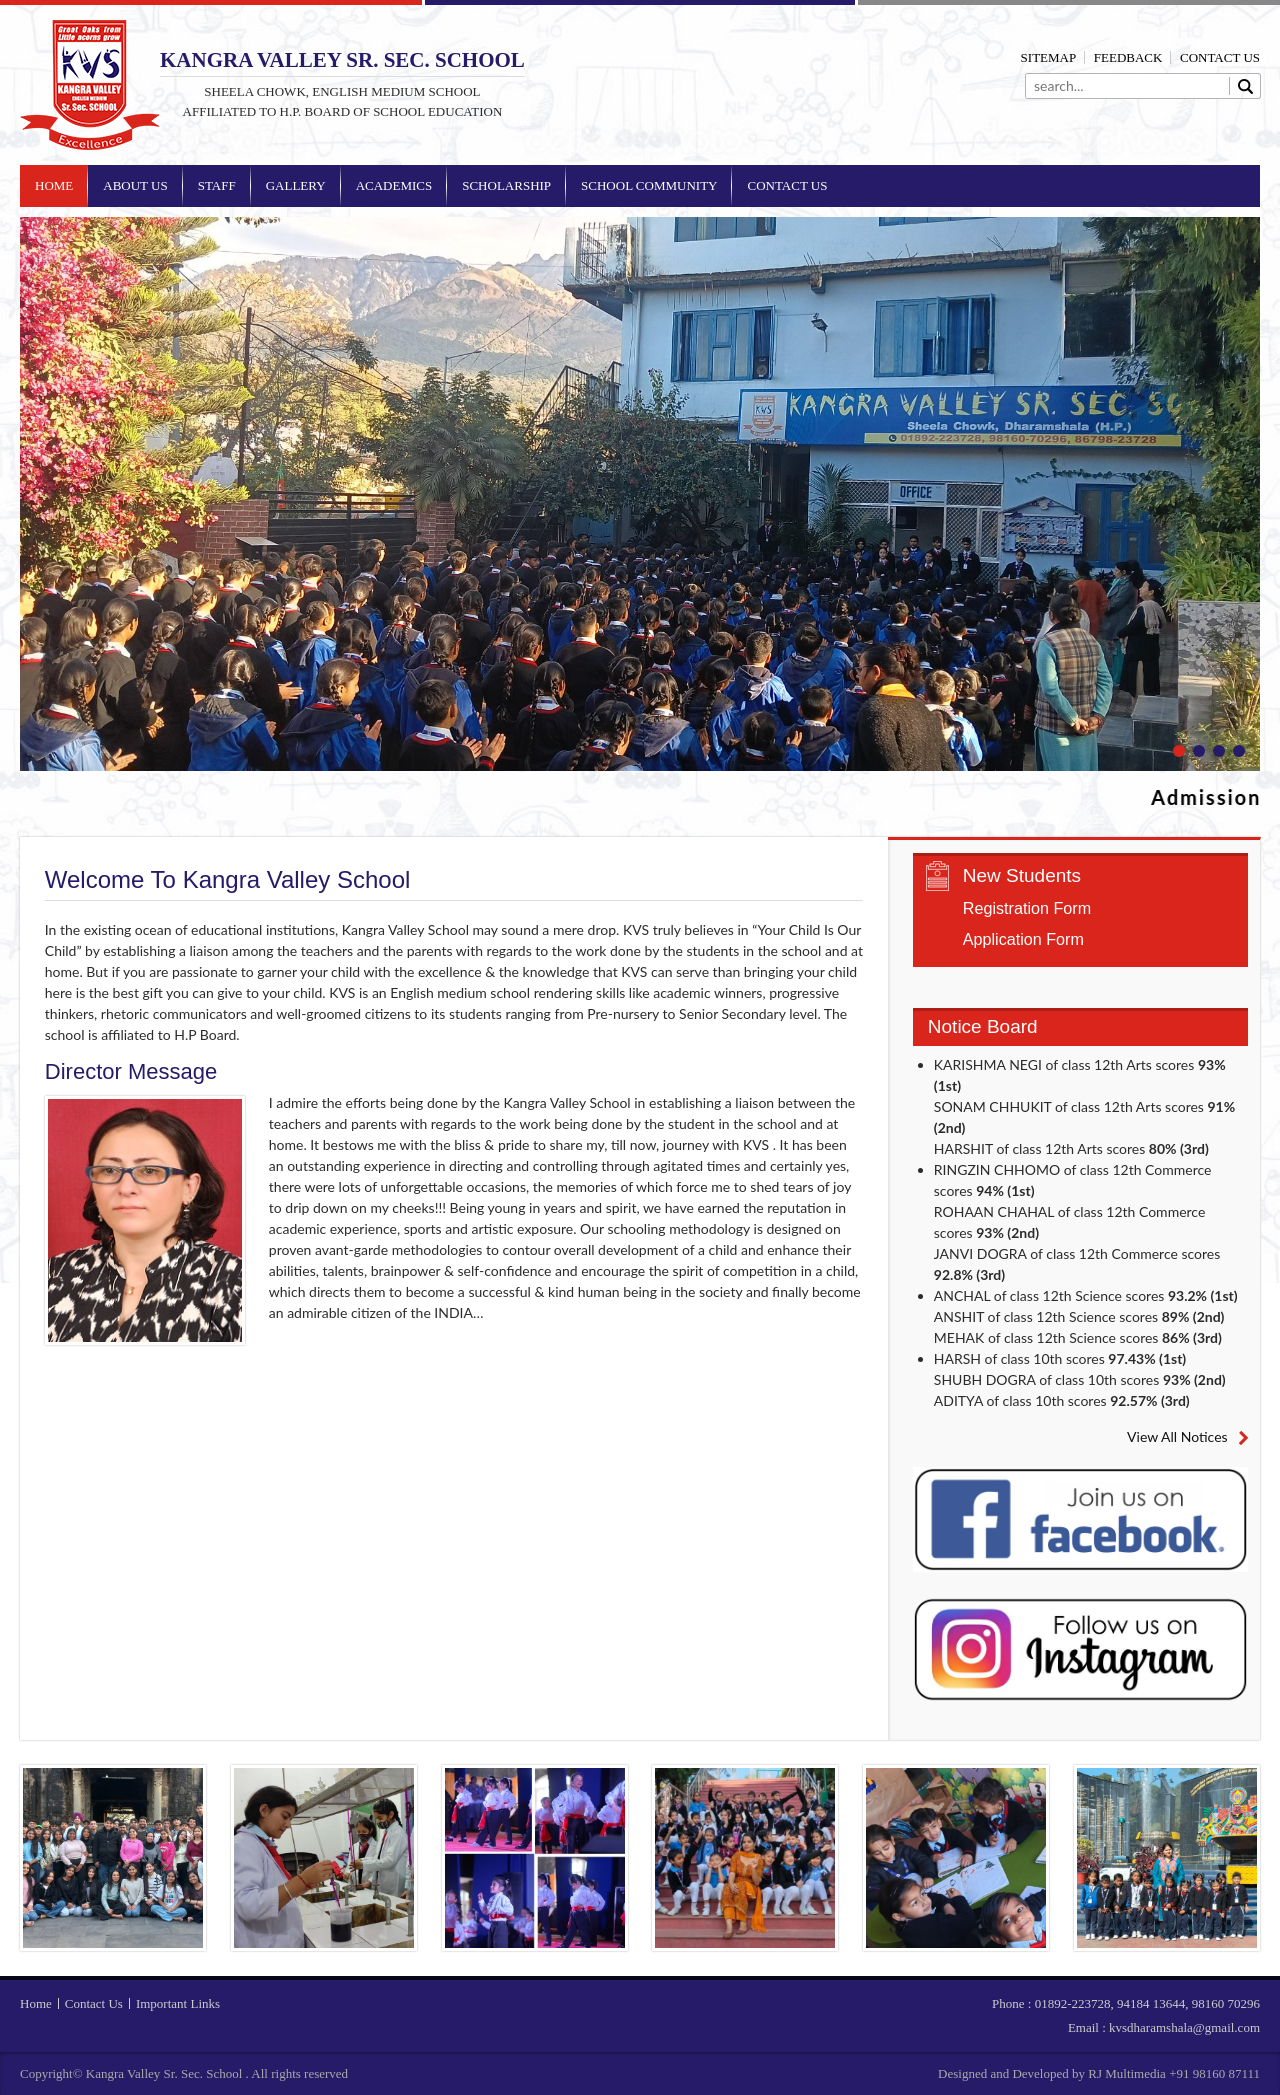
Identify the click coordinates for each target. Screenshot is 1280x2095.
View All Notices (1177, 1436)
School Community (649, 185)
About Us (135, 185)
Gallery (296, 185)
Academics (394, 185)
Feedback (1128, 57)
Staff (217, 185)
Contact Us (1220, 57)
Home (54, 185)
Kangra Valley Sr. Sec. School (90, 85)
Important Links (178, 2003)
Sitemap (1049, 57)
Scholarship (506, 185)
